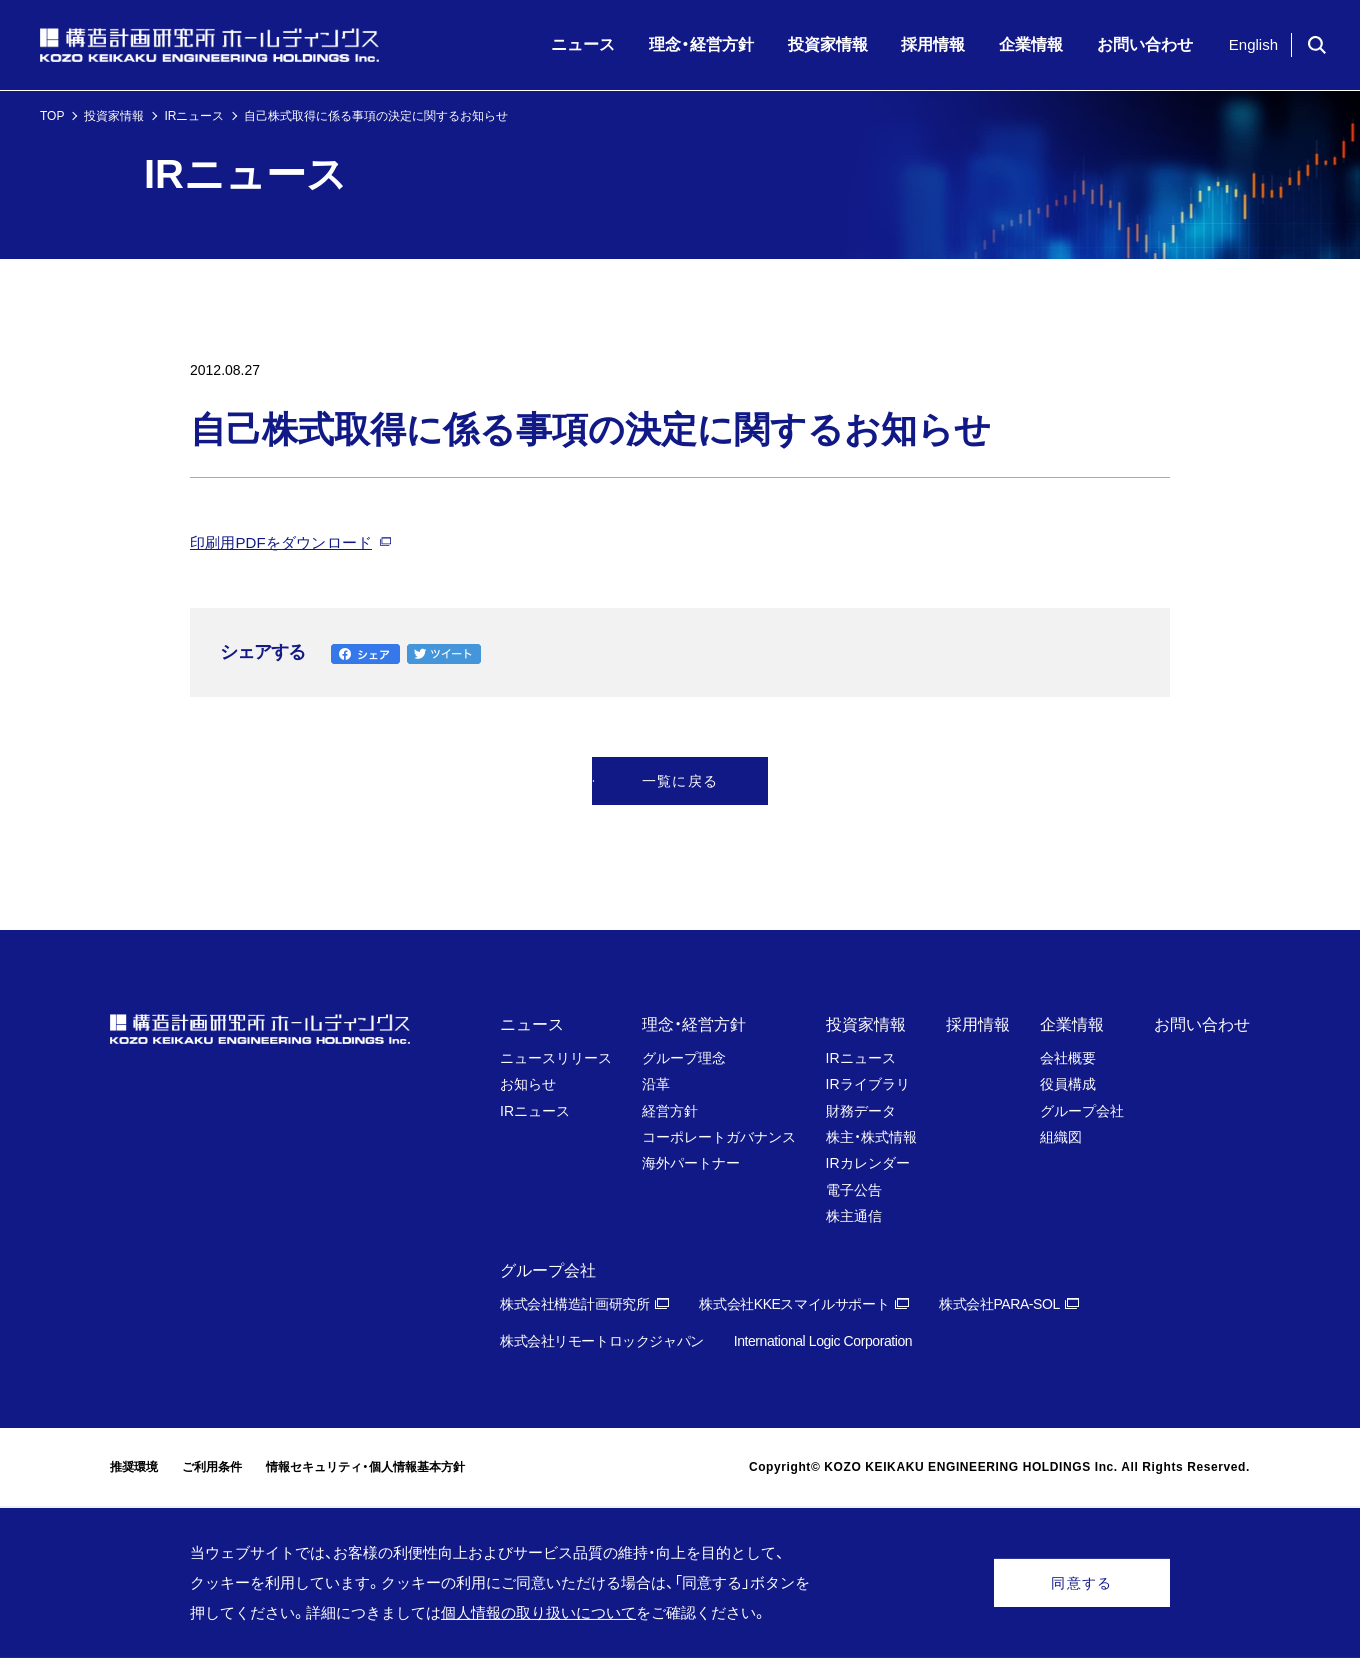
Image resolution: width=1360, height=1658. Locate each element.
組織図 (1061, 1137)
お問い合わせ (1202, 1024)
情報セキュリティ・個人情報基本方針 (365, 1467)
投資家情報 (114, 116)
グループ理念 (684, 1058)
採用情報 (978, 1024)
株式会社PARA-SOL (999, 1304)
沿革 (656, 1084)
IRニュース (194, 116)
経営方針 (670, 1111)
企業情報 (1072, 1024)
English (1253, 44)
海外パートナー (691, 1163)
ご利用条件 (212, 1467)
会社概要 (1068, 1058)
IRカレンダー (868, 1163)
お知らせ (528, 1084)
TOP (52, 116)
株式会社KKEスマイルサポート (794, 1304)
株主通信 (854, 1216)
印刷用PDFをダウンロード (281, 542)
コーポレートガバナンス (719, 1137)
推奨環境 (134, 1467)
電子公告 (854, 1190)
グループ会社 (1082, 1111)
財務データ (861, 1111)
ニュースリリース (556, 1058)
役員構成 (1068, 1084)
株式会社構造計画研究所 (574, 1304)
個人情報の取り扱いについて (538, 1612)
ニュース (532, 1024)
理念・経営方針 (694, 1024)
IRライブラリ (868, 1084)
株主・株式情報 (871, 1137)
